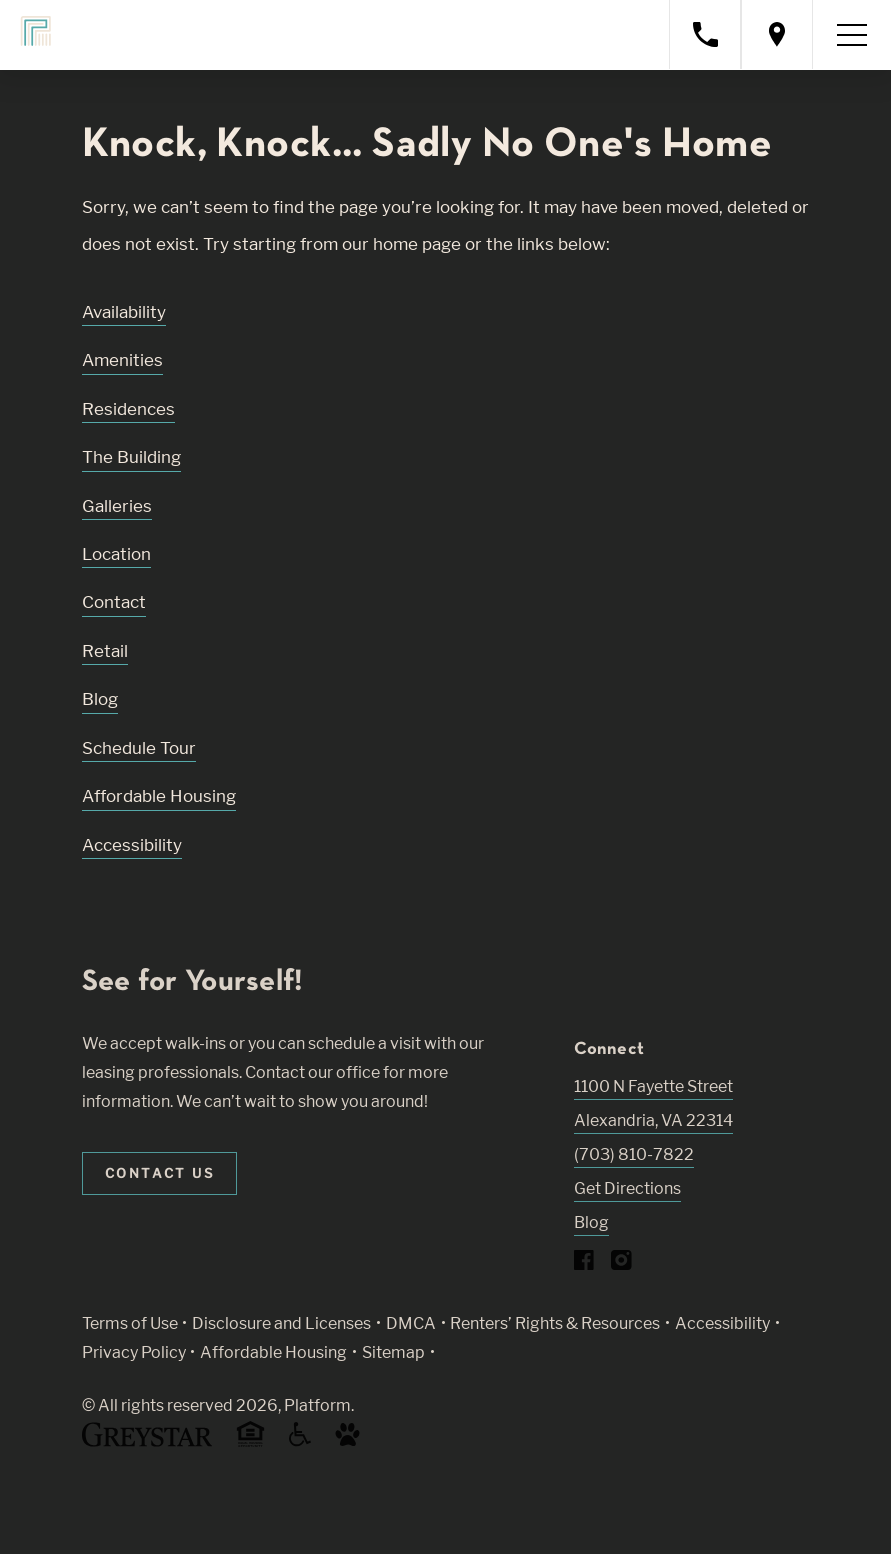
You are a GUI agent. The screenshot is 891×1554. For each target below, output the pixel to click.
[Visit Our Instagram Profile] (621, 1264)
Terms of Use (130, 1323)
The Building (131, 457)
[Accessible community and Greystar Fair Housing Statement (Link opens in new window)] (300, 1441)
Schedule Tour (139, 748)
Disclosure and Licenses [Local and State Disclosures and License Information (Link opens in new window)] (281, 1323)
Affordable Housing (159, 796)
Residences (128, 409)
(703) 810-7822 (634, 1154)
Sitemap (393, 1352)
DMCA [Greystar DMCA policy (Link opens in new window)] (411, 1323)
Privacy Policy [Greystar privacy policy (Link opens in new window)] (134, 1352)
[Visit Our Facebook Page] (584, 1264)
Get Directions (627, 1188)
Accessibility (132, 845)
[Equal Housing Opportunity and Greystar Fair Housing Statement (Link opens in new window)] (250, 1443)
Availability (124, 312)
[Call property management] (705, 34)
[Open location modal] (777, 34)
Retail (105, 651)
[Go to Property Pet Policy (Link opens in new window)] (347, 1441)
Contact (114, 602)
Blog (100, 699)
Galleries (117, 506)
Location (116, 554)
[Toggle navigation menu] (852, 35)
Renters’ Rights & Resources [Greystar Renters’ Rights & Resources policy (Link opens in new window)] (555, 1323)
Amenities (122, 360)
